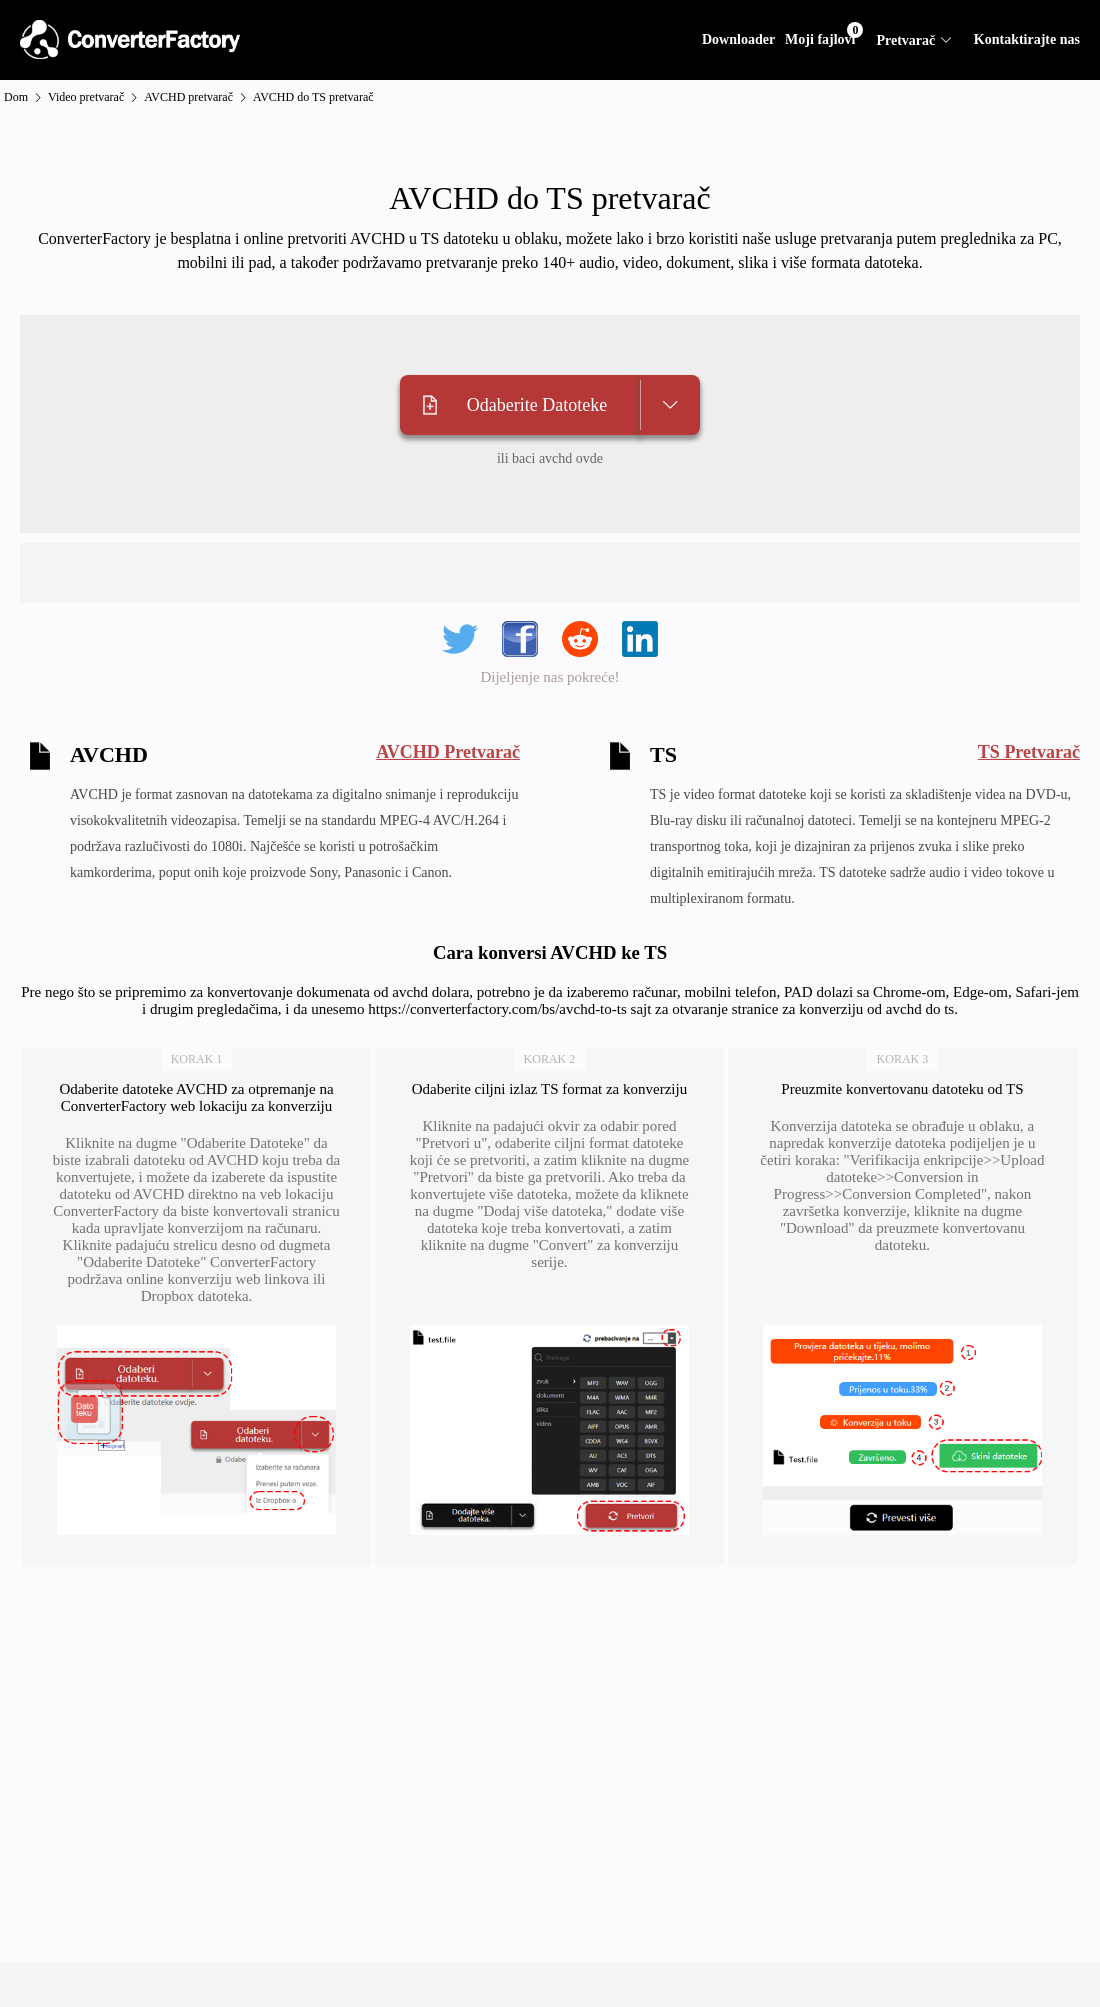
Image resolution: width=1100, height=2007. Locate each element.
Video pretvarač (86, 97)
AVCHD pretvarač (188, 97)
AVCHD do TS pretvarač (313, 97)
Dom (16, 97)
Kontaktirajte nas (1027, 39)
